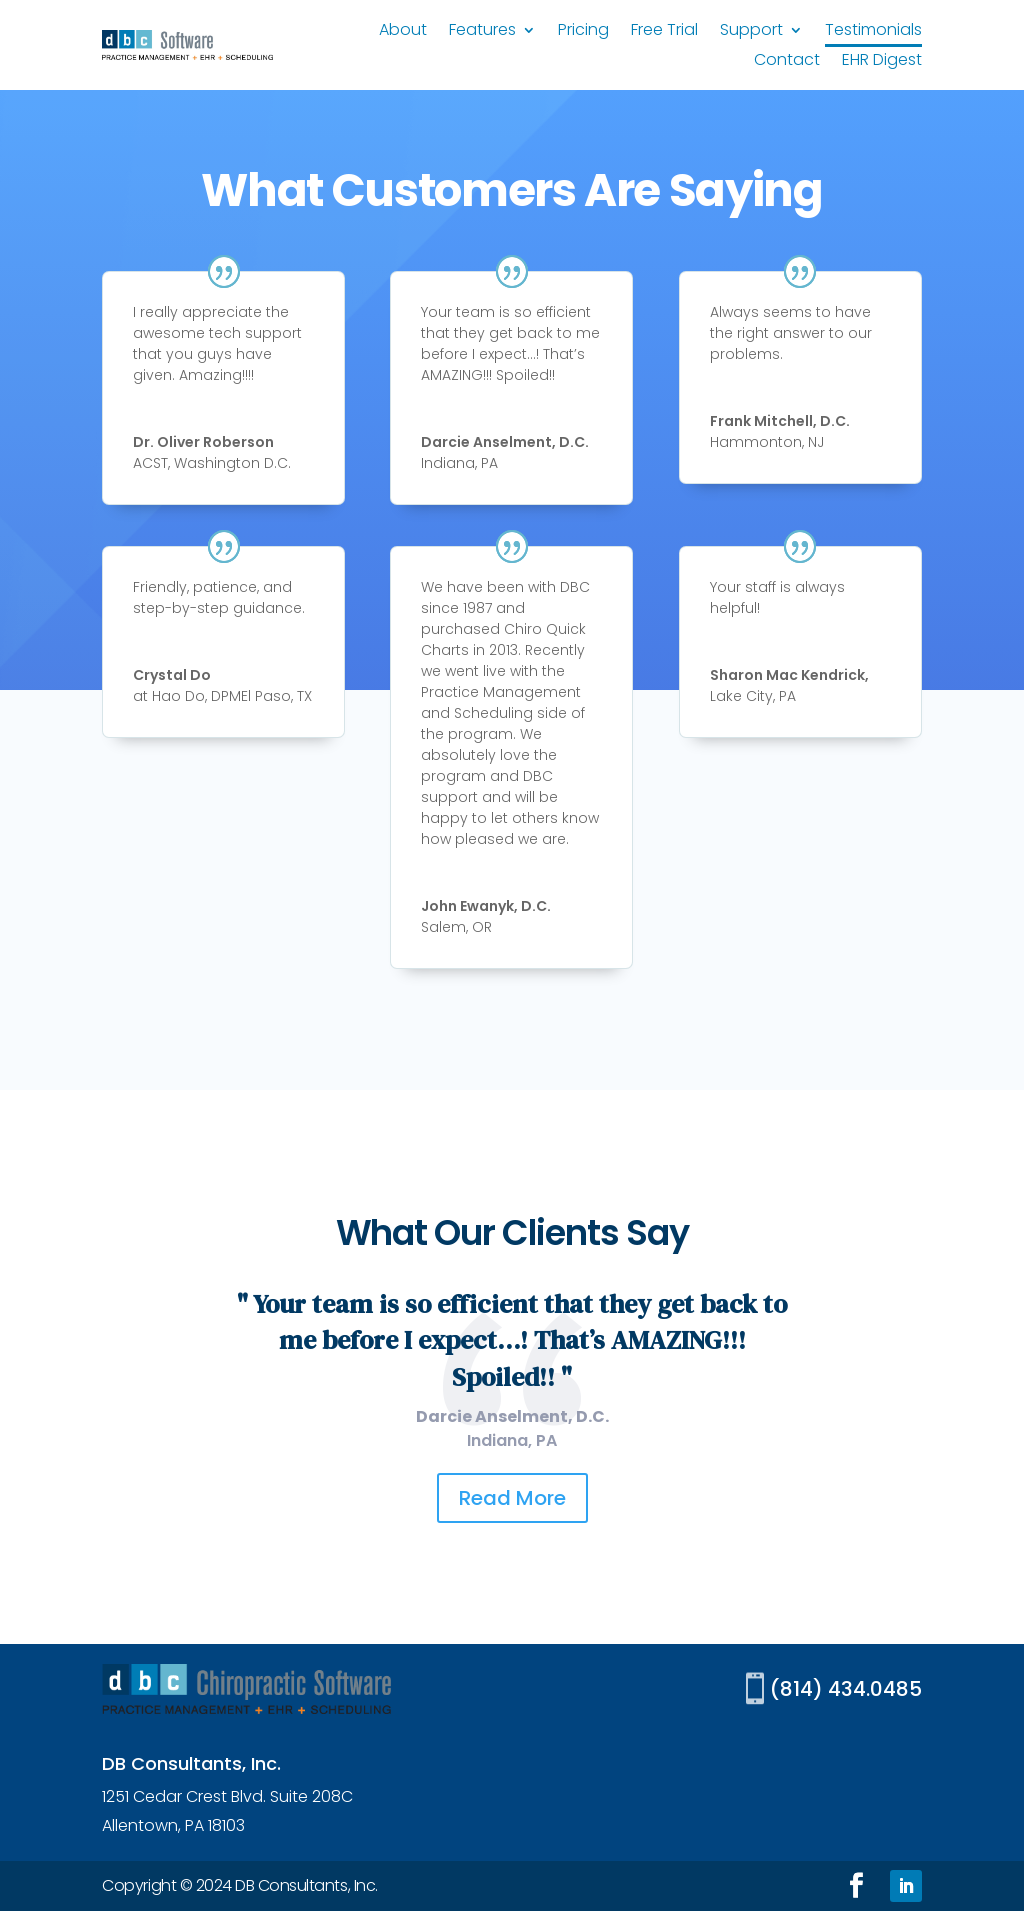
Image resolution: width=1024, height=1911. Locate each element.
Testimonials (873, 32)
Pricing (583, 32)
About (403, 32)
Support (751, 32)
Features (482, 32)
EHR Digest (882, 62)
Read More (512, 1498)
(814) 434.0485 (846, 1689)
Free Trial (664, 32)
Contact (787, 62)
